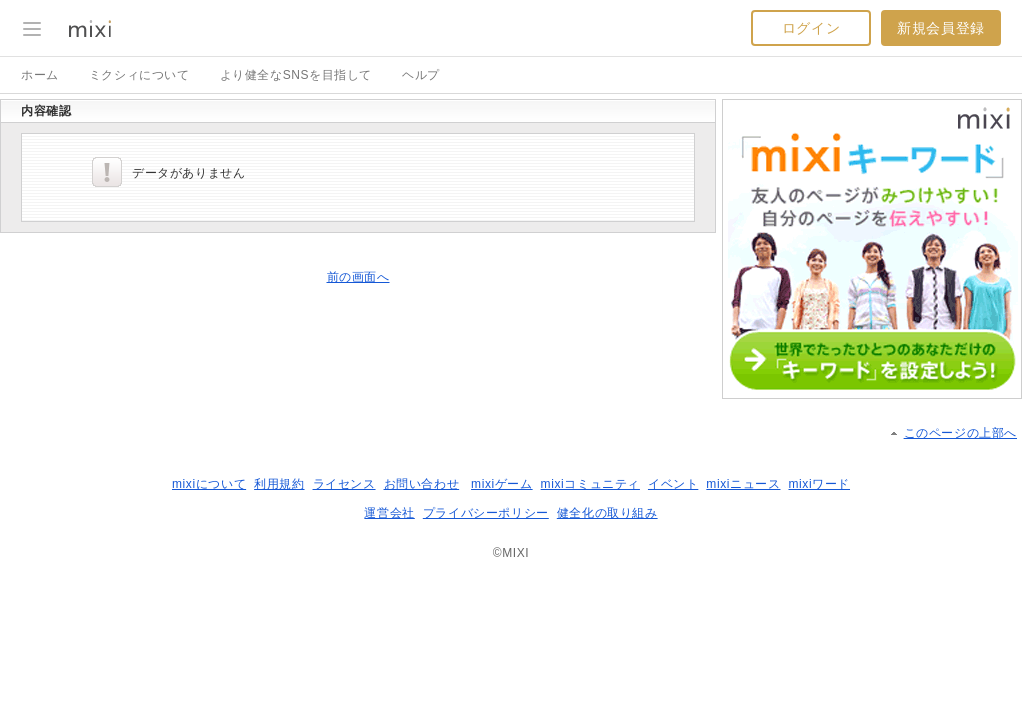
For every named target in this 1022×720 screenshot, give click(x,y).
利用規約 (279, 484)
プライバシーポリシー (486, 513)
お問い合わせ (422, 484)
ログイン (811, 28)
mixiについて (209, 484)
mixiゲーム (502, 484)
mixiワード (819, 484)
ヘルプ (421, 75)
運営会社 (389, 513)
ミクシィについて (139, 75)
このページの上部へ (960, 433)
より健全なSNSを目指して (296, 75)
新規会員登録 (941, 28)
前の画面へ (358, 277)
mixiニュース (743, 484)
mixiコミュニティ (590, 484)
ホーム (40, 75)
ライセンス (344, 484)
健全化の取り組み (607, 513)
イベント (673, 484)
